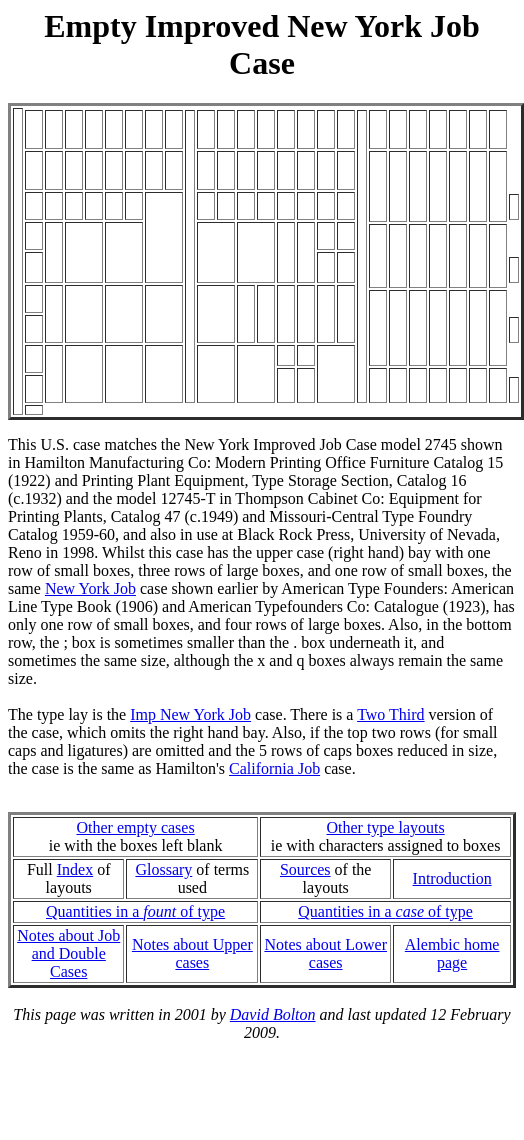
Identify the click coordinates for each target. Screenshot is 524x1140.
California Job (274, 768)
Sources (305, 869)
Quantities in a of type (135, 911)
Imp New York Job (190, 714)
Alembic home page (452, 953)
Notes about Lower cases (325, 953)
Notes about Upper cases (192, 953)
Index (75, 869)
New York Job (90, 588)
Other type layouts (385, 827)
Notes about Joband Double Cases (68, 953)
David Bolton (273, 1014)
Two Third (390, 714)
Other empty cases (135, 827)
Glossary (163, 869)
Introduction (452, 878)
